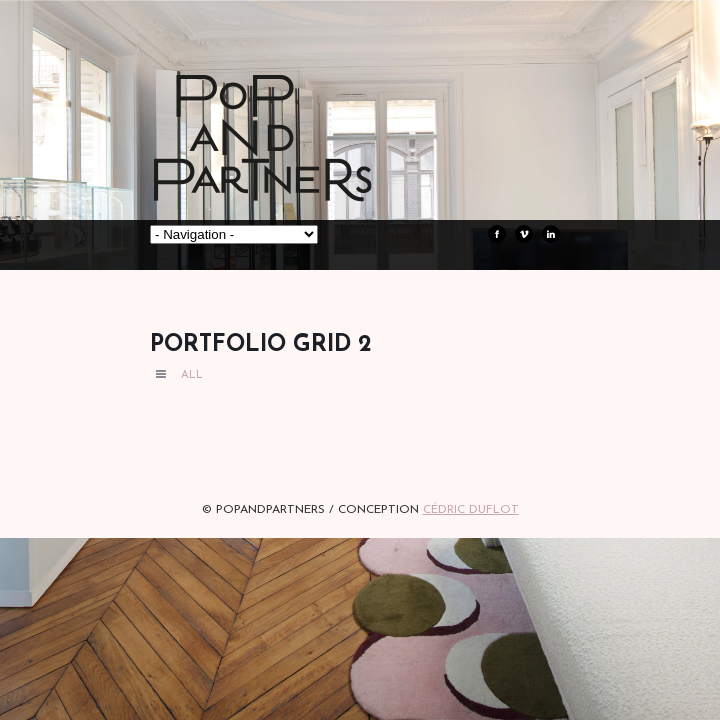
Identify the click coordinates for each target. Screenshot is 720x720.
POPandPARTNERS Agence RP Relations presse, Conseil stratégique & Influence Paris (300, 170)
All (192, 375)
